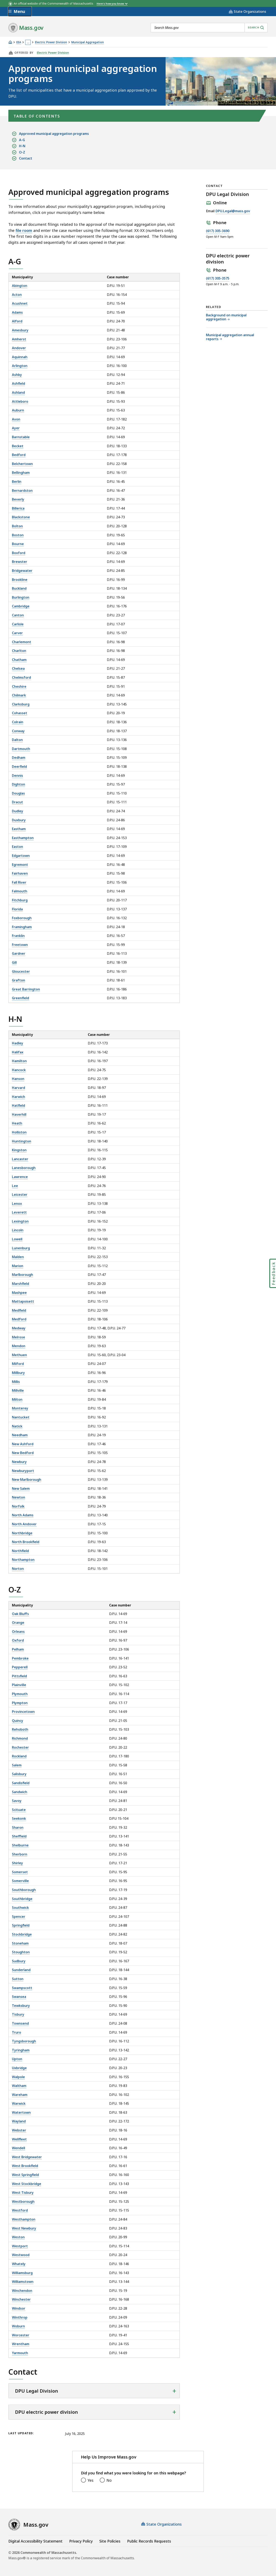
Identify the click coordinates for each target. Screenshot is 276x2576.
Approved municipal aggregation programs (54, 133)
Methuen (19, 1355)
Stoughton (21, 1952)
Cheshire (19, 686)
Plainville (19, 1685)
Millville (18, 1390)
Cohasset (19, 713)
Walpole (18, 2077)
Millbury (18, 1372)
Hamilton (19, 1061)
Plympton (20, 1703)
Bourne (18, 544)
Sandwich (19, 1792)
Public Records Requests (149, 2541)
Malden (18, 1257)
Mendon (18, 1346)
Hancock (19, 1070)
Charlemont (21, 642)
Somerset (20, 1872)
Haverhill (19, 1114)
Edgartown (21, 855)
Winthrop (19, 2317)
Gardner (18, 953)
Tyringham (20, 2050)
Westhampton (23, 2219)
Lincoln (17, 1230)
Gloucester (21, 971)
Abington (19, 285)
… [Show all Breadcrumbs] (28, 42)
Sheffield (19, 1836)
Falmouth (19, 891)
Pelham (18, 1649)
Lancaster (20, 1159)
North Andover (24, 1524)
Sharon (17, 1827)
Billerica (18, 508)
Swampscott (22, 1988)
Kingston (19, 1150)
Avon (16, 419)
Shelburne (20, 1845)
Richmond (20, 1738)
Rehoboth (20, 1729)
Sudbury (19, 1961)
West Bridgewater (27, 2157)
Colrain (17, 722)
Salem (17, 1765)
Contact (25, 158)
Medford (19, 1319)
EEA (18, 42)
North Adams (22, 1515)
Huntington (21, 1141)
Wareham (19, 2094)
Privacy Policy (81, 2541)
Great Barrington (26, 989)
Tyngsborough (24, 2041)
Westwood (20, 2255)
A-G (22, 140)
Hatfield (18, 1105)
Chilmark (19, 695)
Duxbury (19, 820)
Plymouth (20, 1694)
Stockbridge (22, 1934)
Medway (19, 1328)
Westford (20, 2210)
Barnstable (21, 437)
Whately (19, 2264)
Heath (17, 1123)
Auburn (18, 410)
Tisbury (18, 2014)
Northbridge (22, 1533)
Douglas (18, 793)
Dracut (17, 802)
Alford (17, 321)
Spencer (18, 1916)
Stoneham (20, 1943)
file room (23, 230)
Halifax (17, 1052)
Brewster (19, 561)
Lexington (20, 1221)
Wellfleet (19, 2139)
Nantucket (20, 1417)
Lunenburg (21, 1248)
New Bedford (23, 1452)
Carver (17, 633)
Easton (17, 846)
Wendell (18, 2148)
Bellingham (21, 472)
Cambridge (20, 606)
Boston (18, 535)
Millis (16, 1381)
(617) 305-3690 (217, 231)
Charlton (19, 650)
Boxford (18, 553)
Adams (17, 312)
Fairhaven (20, 873)
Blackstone (21, 517)
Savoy (17, 1800)
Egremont (20, 864)
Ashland (18, 392)
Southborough (24, 1889)
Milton (17, 1399)
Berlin (16, 481)
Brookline (19, 579)
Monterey (20, 1408)
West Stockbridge (26, 2183)
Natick (17, 1426)
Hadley (17, 1043)
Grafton (18, 980)
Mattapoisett (23, 1301)
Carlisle (18, 624)
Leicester (19, 1194)
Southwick (20, 1907)
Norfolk (18, 1506)
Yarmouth (20, 2353)
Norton (18, 1568)
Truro (16, 2032)
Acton (17, 294)
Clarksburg (20, 704)
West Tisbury (23, 2192)
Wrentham (20, 2344)
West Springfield (25, 2174)
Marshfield (20, 1283)
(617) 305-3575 (217, 278)
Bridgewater (22, 570)
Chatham (19, 659)
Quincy (17, 1720)
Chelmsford (21, 677)
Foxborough (22, 918)
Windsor (18, 2308)
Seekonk (19, 1818)
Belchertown (22, 463)
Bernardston (22, 490)
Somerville (20, 1880)
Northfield (20, 1551)
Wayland (19, 2121)
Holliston (19, 1132)
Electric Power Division (51, 42)
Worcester (20, 2335)
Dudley (17, 811)
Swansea (19, 1996)
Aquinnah (19, 357)
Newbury (19, 1461)
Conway (18, 731)
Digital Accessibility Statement (35, 2541)
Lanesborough (24, 1167)
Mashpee (19, 1292)
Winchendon (22, 2290)
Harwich (18, 1096)
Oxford (18, 1640)
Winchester (21, 2299)
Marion (17, 1266)
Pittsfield (19, 1676)
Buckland (19, 588)
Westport (20, 2246)
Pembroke (20, 1658)
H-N (22, 146)
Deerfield (19, 766)
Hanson (18, 1078)
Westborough (23, 2201)
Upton (17, 2059)
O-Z (22, 152)
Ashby (17, 374)
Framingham (22, 927)
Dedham (18, 757)
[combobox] (209, 27)
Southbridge (22, 1898)
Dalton (17, 739)
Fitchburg (20, 900)
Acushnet (20, 303)
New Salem (21, 1488)
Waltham (19, 2085)
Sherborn (19, 1854)
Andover (19, 348)
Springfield (20, 1925)
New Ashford (22, 1444)
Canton (18, 615)
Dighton (18, 784)
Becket (17, 446)
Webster (19, 2130)
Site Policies (109, 2541)
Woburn (18, 2326)
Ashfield (18, 383)
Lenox (17, 1203)
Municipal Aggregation (87, 42)
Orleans (18, 1631)
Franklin (18, 935)
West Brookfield (25, 2165)
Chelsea (18, 668)
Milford (18, 1363)
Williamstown (22, 2281)
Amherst (19, 339)
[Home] (10, 42)
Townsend (20, 2023)
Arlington (19, 365)
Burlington (20, 597)
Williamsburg (22, 2273)
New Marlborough (26, 1479)
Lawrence (20, 1176)
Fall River (19, 882)
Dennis (17, 775)
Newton (18, 1497)
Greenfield (20, 998)
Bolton (17, 526)
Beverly (18, 499)
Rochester (20, 1747)
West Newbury (24, 2228)
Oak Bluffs (20, 1613)
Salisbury (19, 1774)
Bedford (19, 454)
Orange (18, 1622)
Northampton (23, 1559)
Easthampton (23, 838)
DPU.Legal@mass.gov (233, 211)
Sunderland (21, 1970)
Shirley (17, 1863)
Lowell (17, 1239)
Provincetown (23, 1711)
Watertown (21, 2112)
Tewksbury (21, 2005)
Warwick (19, 2103)
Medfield (19, 1310)
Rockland (19, 1756)
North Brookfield (25, 1542)
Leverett (19, 1212)
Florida (17, 909)
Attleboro (20, 401)
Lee (15, 1185)
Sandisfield (20, 1783)
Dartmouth (21, 748)
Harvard (18, 1087)
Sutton (17, 1979)
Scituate (19, 1809)
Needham (20, 1435)
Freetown (20, 944)
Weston (18, 2237)
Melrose (18, 1337)
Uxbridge (19, 2068)
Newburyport (23, 1470)
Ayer (16, 428)
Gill (14, 962)
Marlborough (22, 1274)
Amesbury (20, 330)
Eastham (19, 829)
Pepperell (20, 1667)
